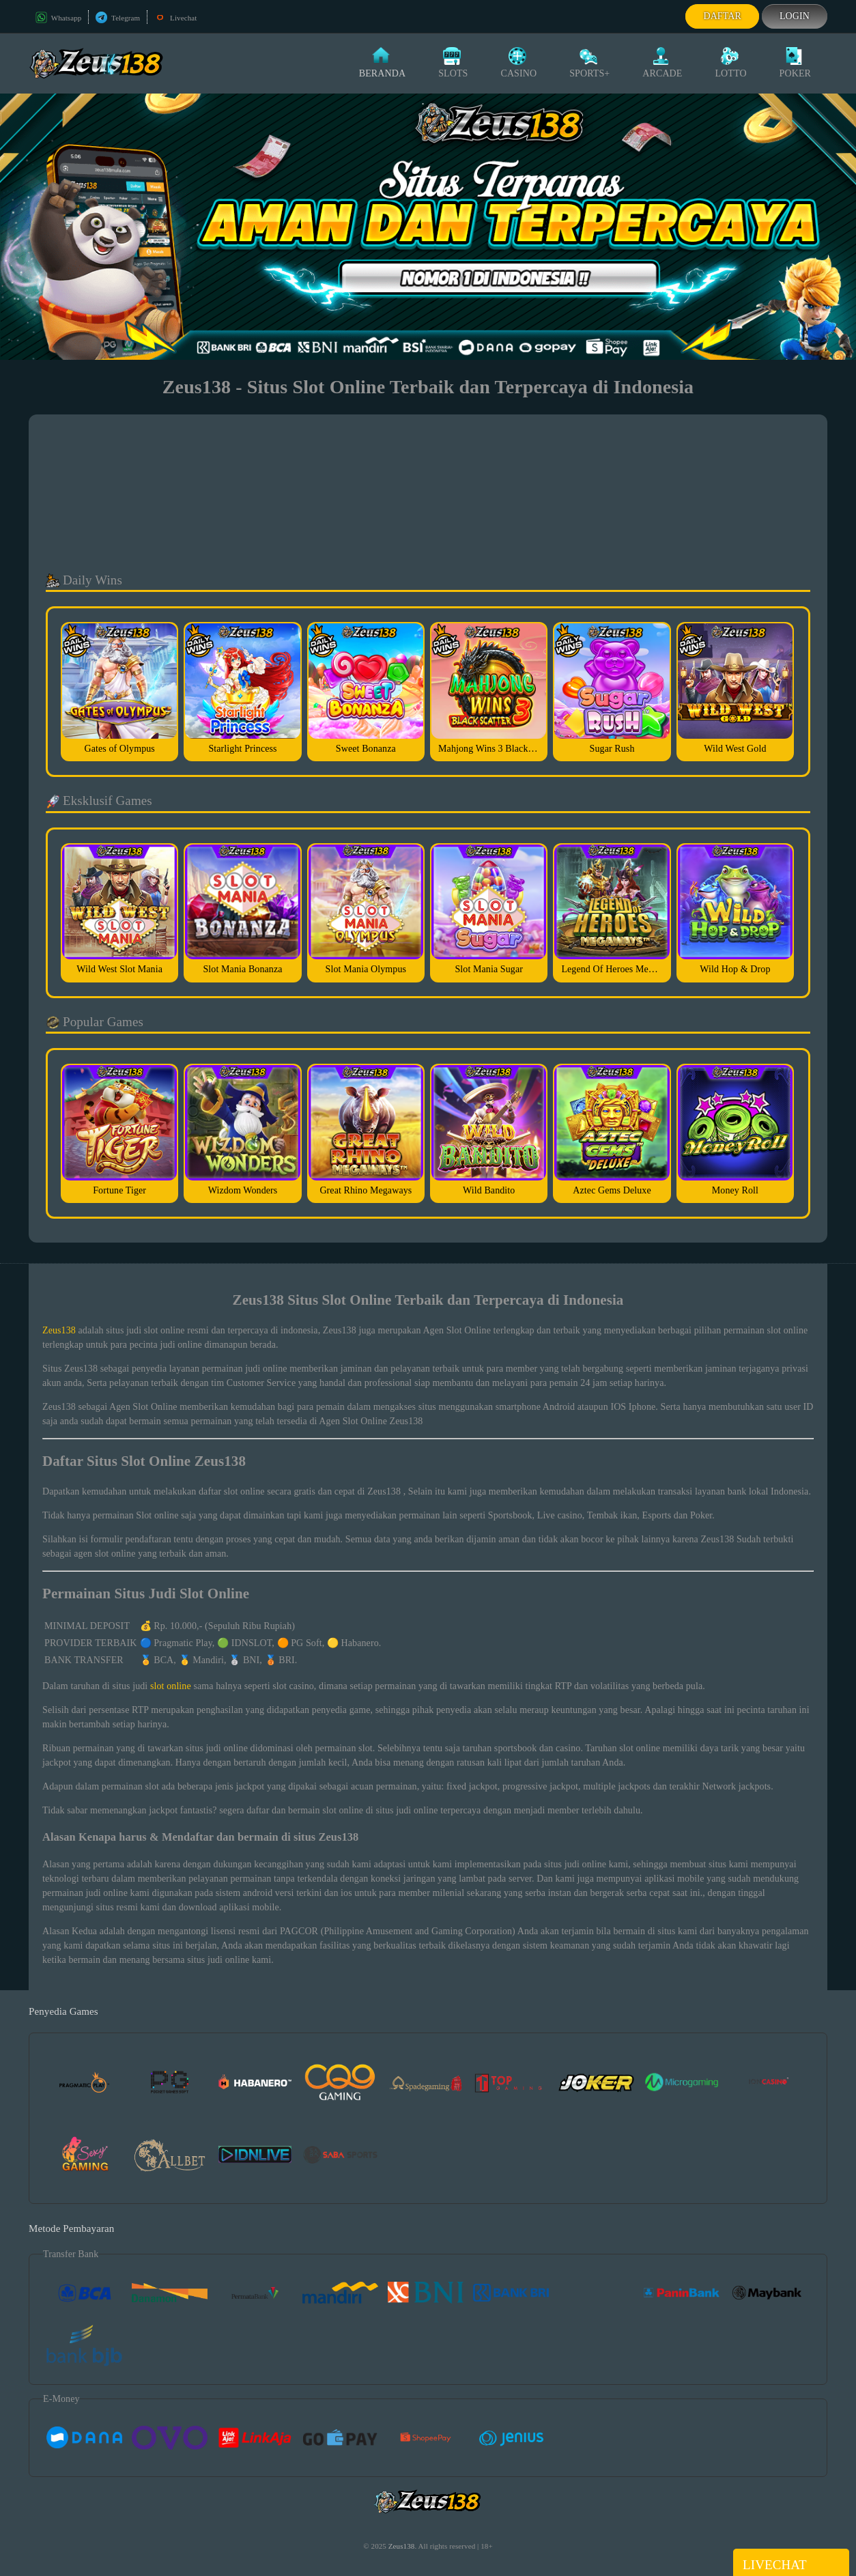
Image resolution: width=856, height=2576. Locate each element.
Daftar (722, 16)
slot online (170, 1686)
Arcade (662, 63)
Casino (518, 63)
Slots (453, 63)
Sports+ (589, 63)
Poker (795, 63)
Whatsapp (58, 18)
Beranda (382, 63)
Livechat (175, 18)
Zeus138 (59, 1330)
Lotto (730, 63)
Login (795, 16)
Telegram (118, 18)
